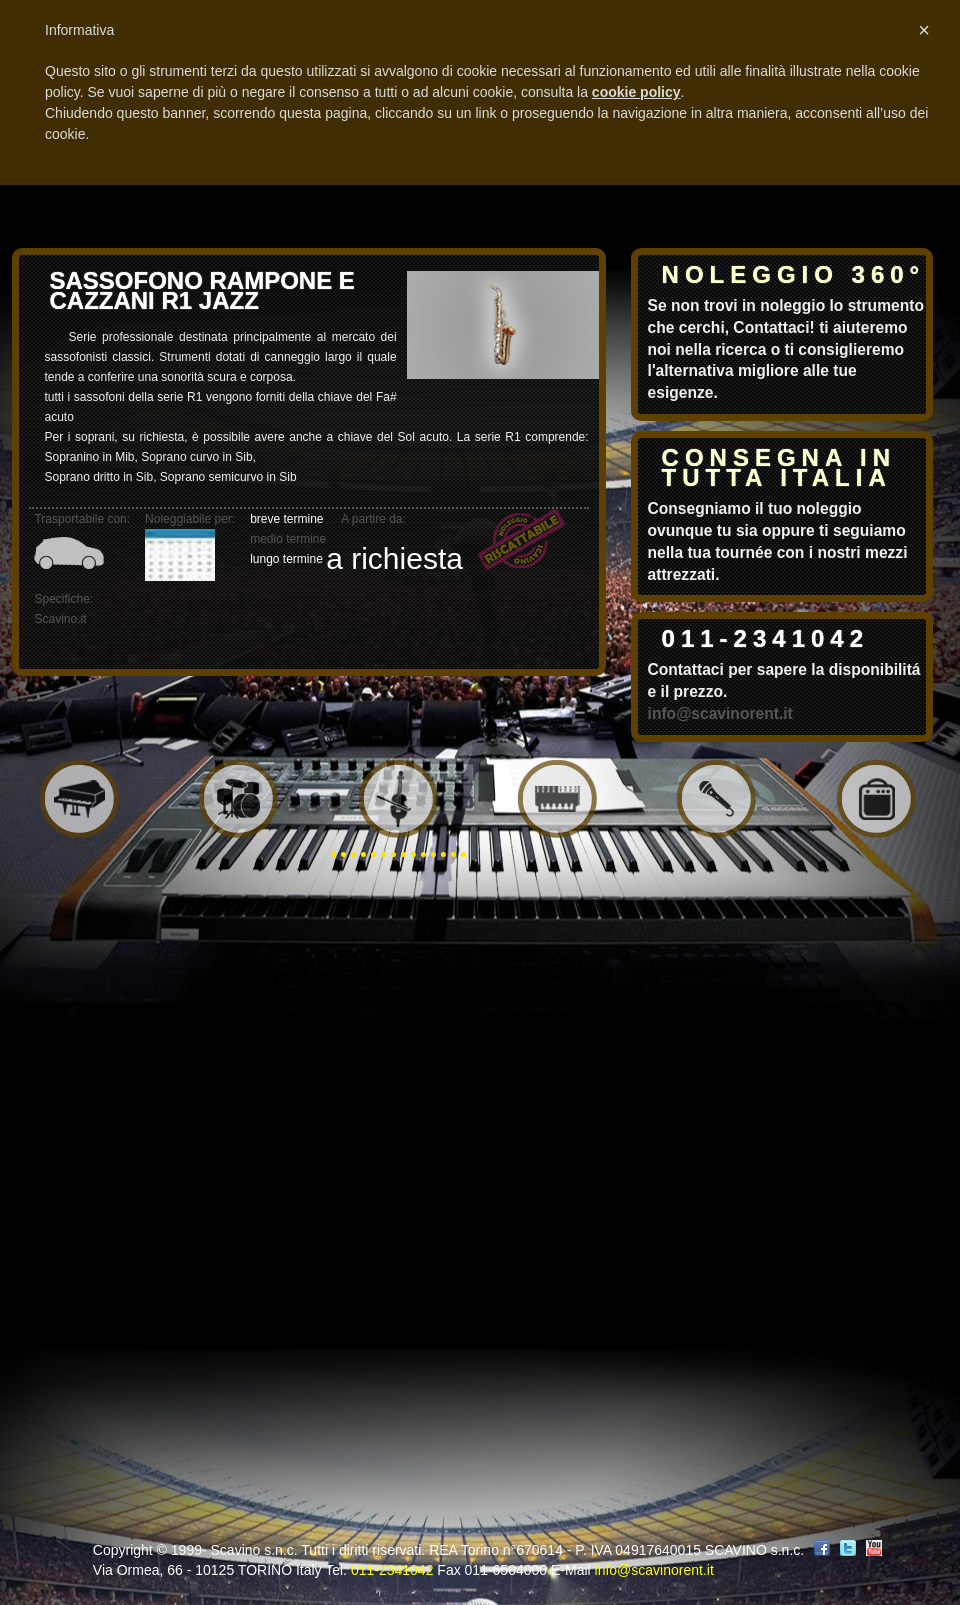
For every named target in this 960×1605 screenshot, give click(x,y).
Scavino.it (60, 619)
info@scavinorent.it (720, 713)
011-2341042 (765, 638)
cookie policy (636, 92)
